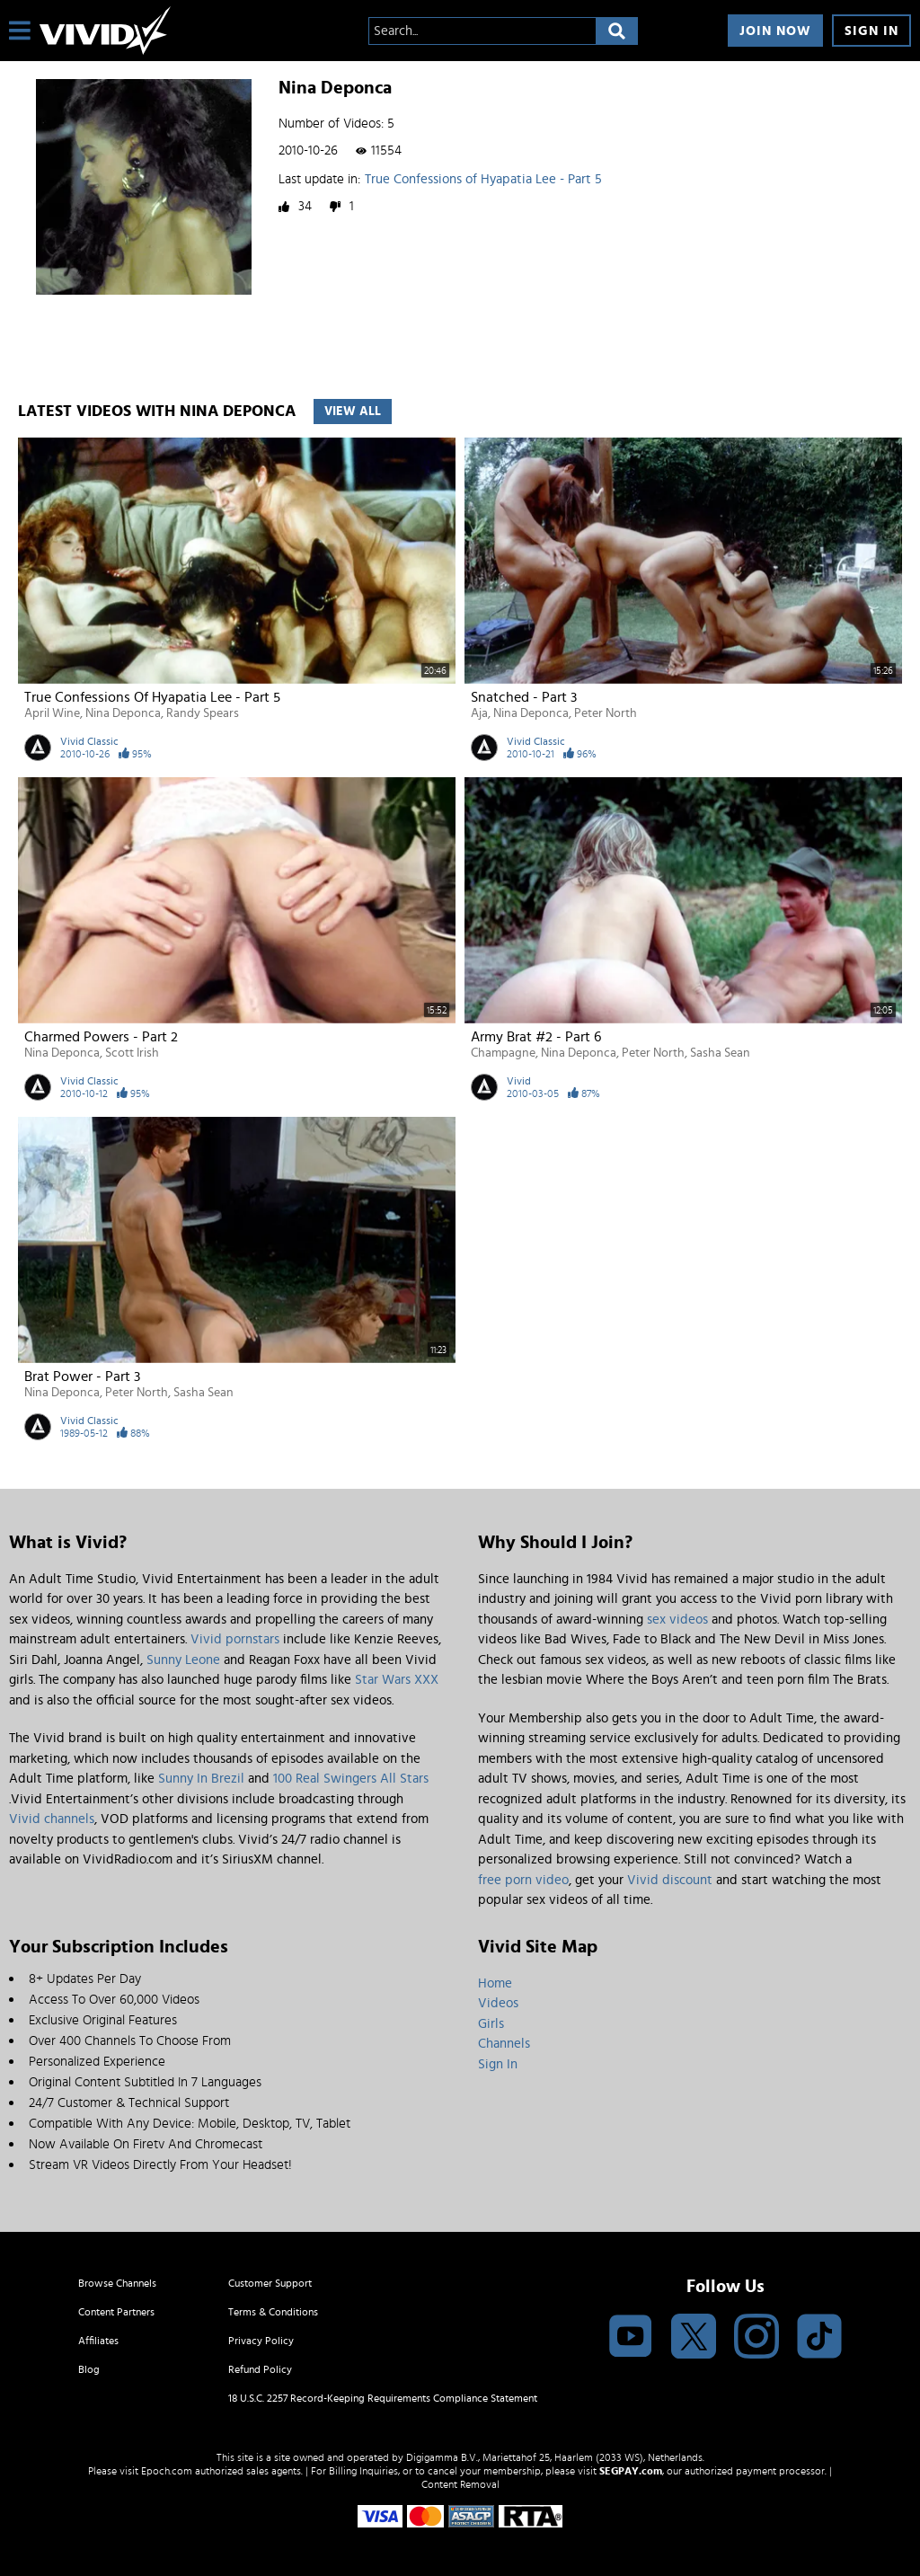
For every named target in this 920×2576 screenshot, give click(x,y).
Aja (479, 713)
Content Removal (460, 2484)
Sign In (871, 31)
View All (352, 411)
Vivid (519, 1081)
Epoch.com (166, 2470)
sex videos (677, 1619)
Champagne (503, 1053)
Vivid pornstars (234, 1639)
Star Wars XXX (396, 1679)
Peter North (605, 713)
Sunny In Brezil (201, 1778)
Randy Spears (202, 713)
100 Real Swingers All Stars (351, 1778)
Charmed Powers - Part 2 (101, 1037)
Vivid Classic (89, 741)
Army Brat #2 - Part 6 (536, 1037)
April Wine (52, 713)
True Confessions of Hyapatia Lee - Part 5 (483, 179)
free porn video (523, 1880)
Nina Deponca (123, 713)
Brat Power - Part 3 (82, 1376)
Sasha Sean (720, 1053)
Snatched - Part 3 (524, 697)
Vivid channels (51, 1819)
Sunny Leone (183, 1660)
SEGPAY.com (630, 2470)
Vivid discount (669, 1880)
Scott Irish (132, 1053)
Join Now (775, 31)
